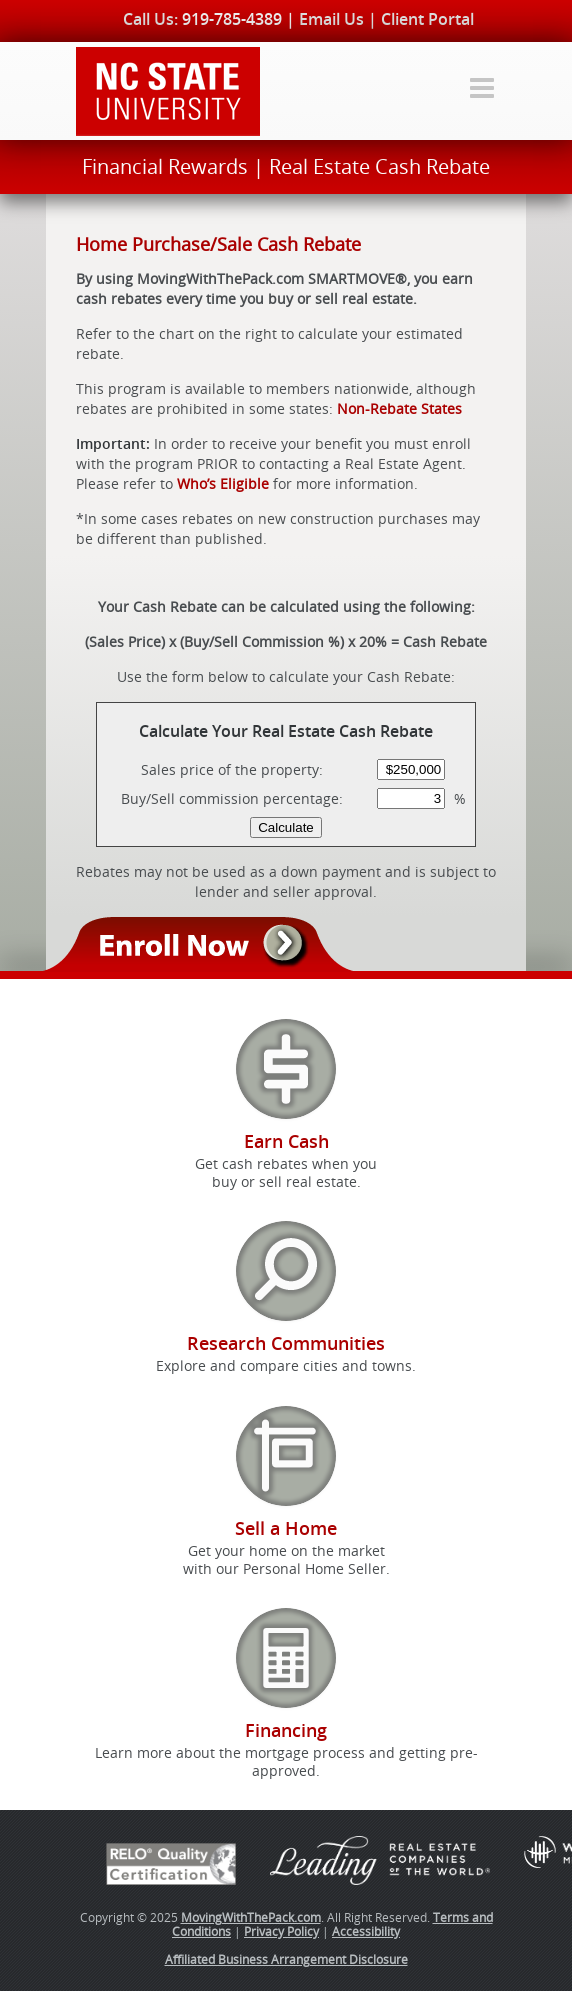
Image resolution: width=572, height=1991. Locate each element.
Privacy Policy (281, 1931)
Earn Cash (286, 1141)
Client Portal (427, 19)
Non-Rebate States (399, 408)
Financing (286, 1730)
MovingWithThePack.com (251, 1917)
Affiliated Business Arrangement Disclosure (286, 1959)
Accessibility (366, 1931)
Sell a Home (286, 1528)
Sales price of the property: (232, 769)
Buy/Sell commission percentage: (232, 798)
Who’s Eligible (223, 483)
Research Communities (286, 1343)
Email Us (331, 19)
